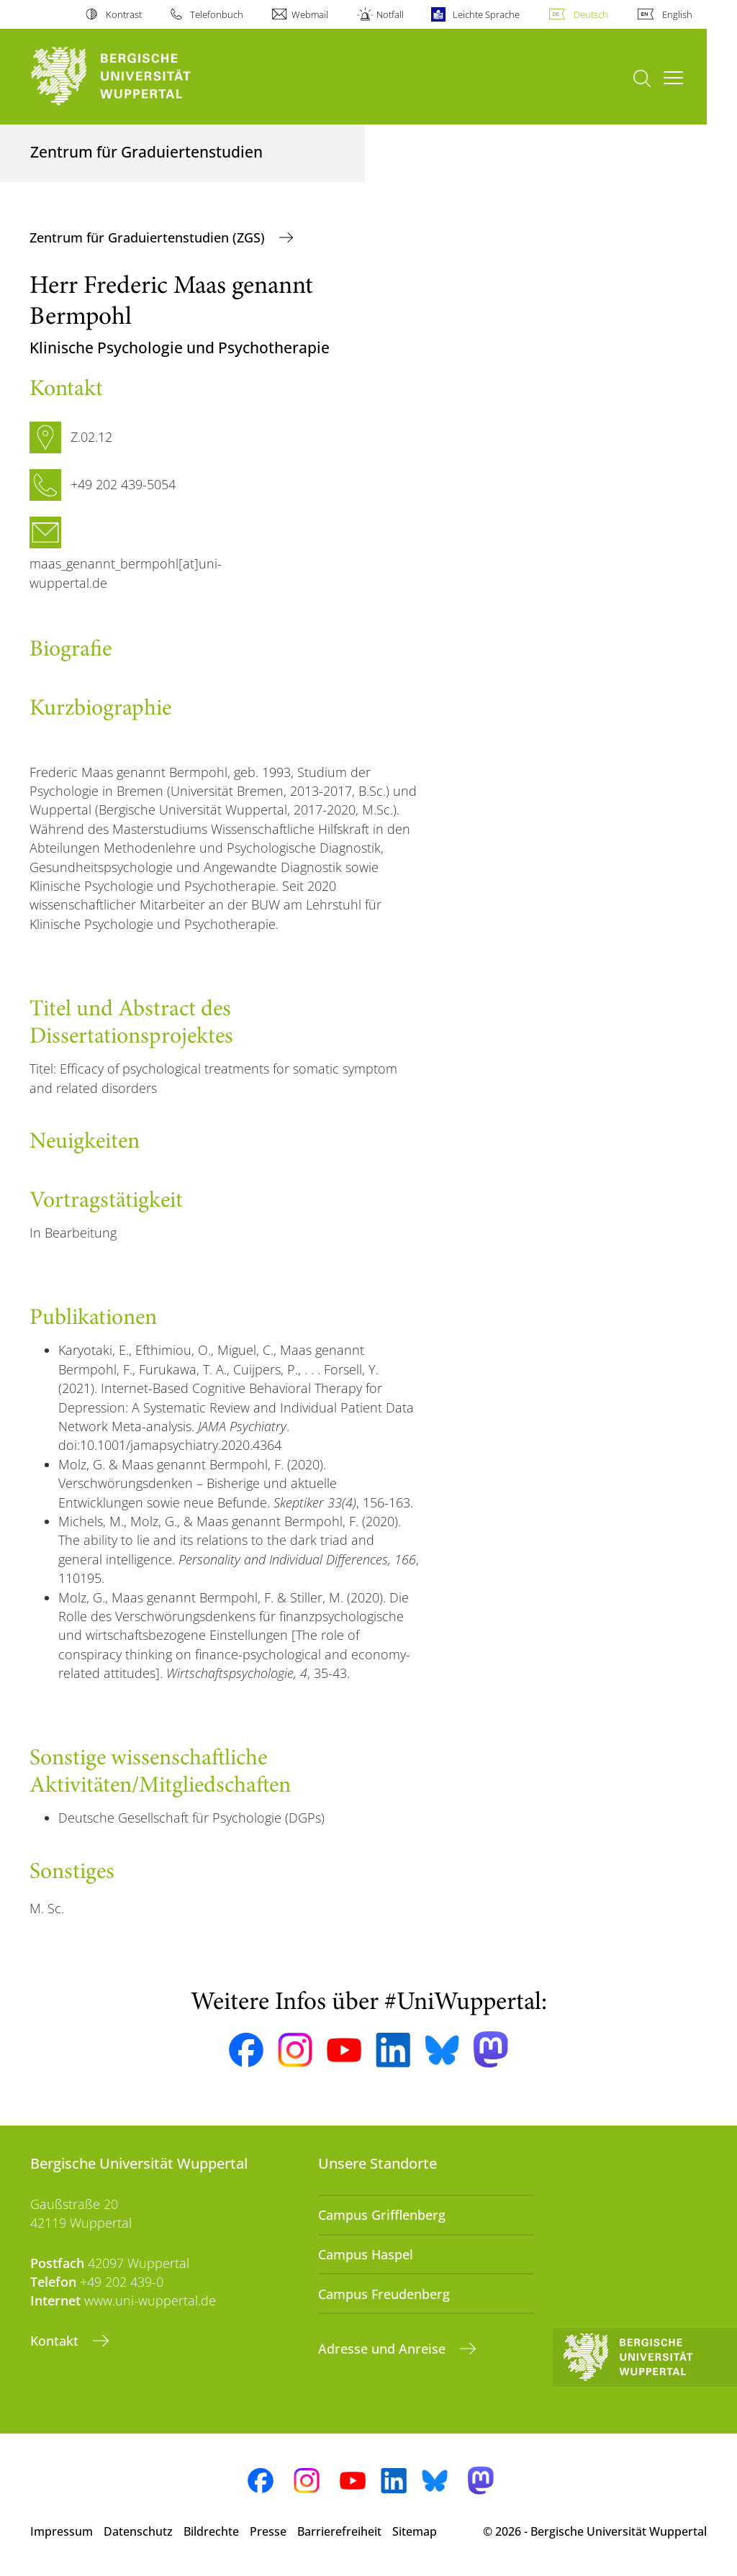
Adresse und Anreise (383, 2348)
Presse (268, 2531)
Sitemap (414, 2531)
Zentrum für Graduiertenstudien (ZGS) (149, 237)
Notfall (390, 14)
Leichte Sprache (486, 14)
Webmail (309, 14)
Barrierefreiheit (339, 2531)
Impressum (61, 2531)
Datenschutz (138, 2531)
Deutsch (591, 14)
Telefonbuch (216, 14)
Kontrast (124, 14)
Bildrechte (211, 2531)
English (677, 14)
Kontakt (56, 2340)
